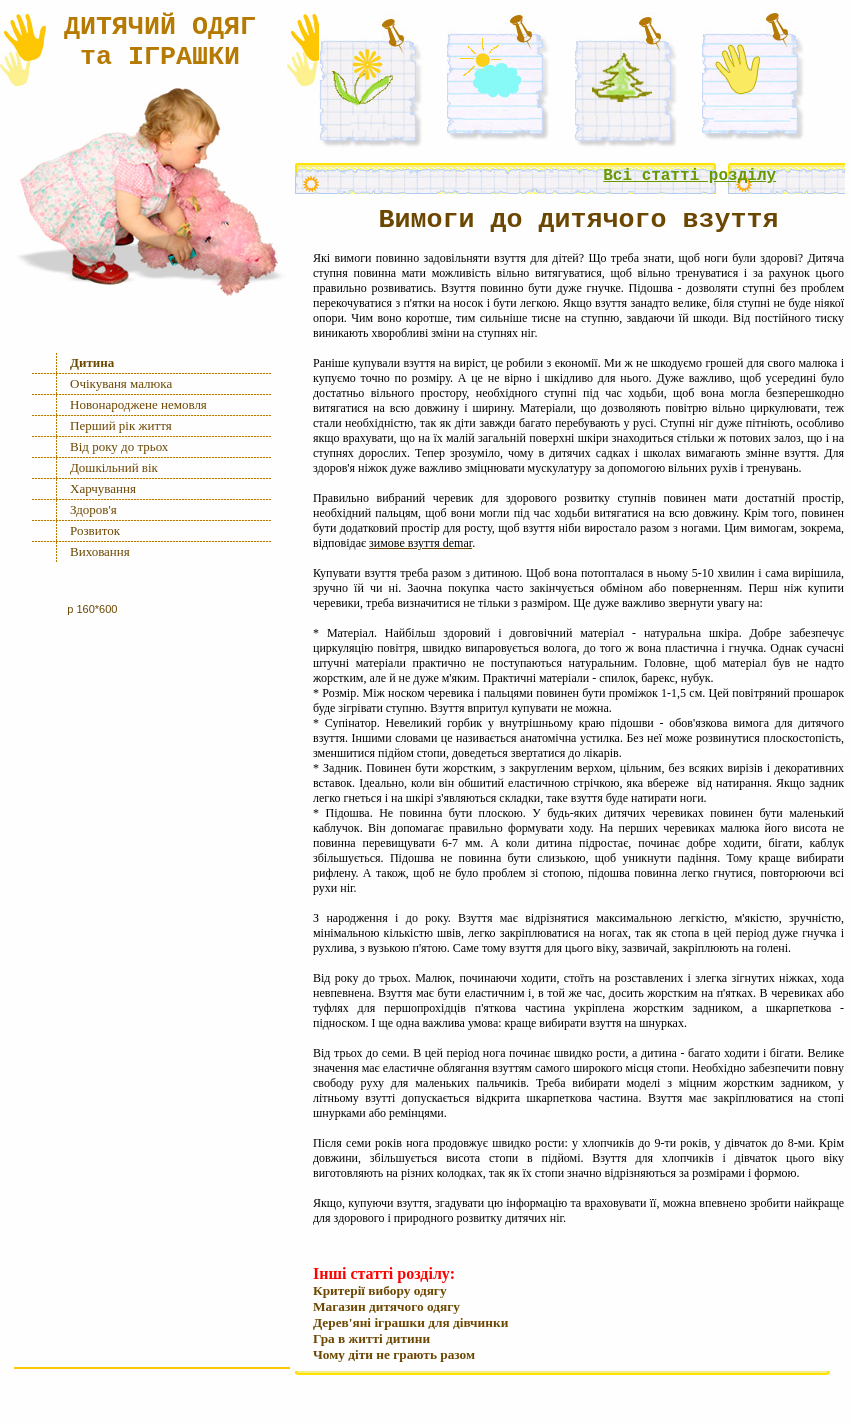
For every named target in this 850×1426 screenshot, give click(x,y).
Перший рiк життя (121, 425)
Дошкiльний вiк (114, 467)
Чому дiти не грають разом (394, 1354)
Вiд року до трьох (119, 446)
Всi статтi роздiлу (689, 176)
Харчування (103, 488)
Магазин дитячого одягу (386, 1306)
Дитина (92, 362)
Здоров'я (93, 509)
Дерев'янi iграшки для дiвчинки (410, 1322)
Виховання (100, 551)
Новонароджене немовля (138, 404)
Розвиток (95, 530)
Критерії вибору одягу (380, 1290)
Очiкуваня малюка (121, 383)
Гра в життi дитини (371, 1338)
